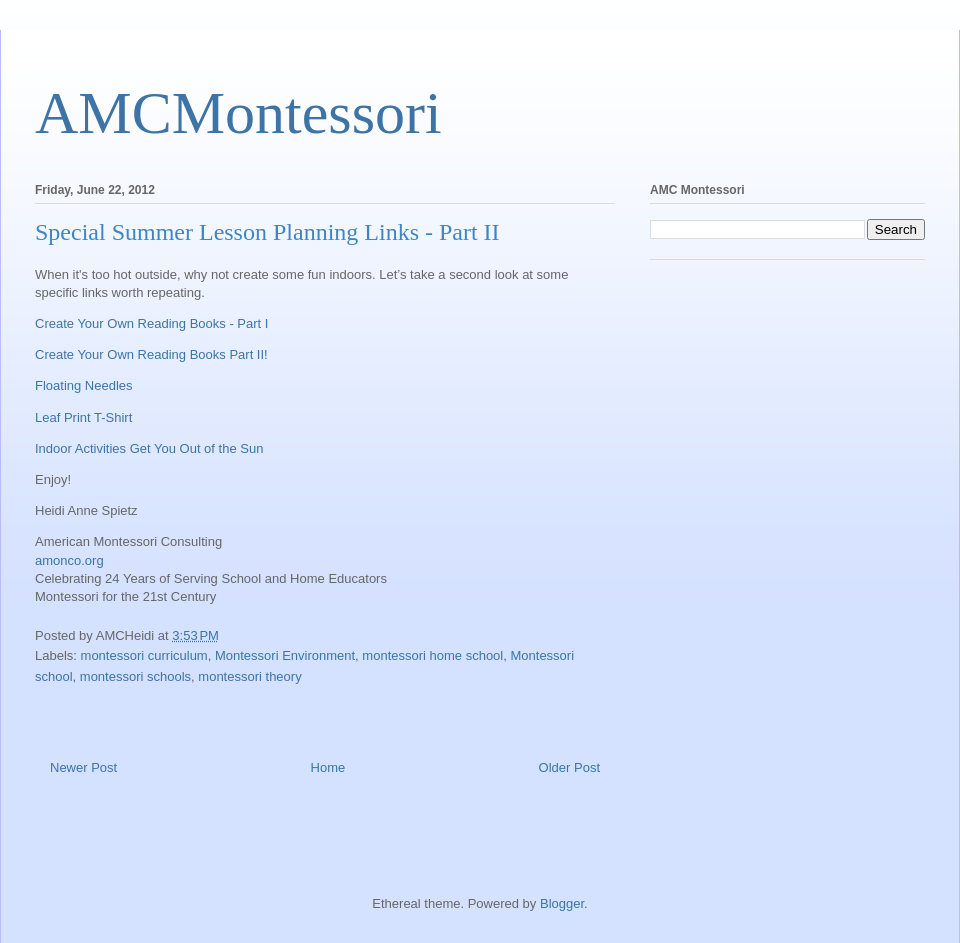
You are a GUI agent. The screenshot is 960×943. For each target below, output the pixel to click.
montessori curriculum (144, 655)
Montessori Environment (285, 655)
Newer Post (83, 767)
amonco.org (69, 560)
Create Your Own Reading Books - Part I (151, 323)
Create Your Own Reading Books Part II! (151, 354)
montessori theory (249, 676)
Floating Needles (84, 385)
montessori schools (135, 676)
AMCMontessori (238, 113)
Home (328, 767)
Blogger (562, 903)
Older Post (569, 767)
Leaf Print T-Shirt (83, 417)
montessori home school (432, 655)
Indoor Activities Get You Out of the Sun (149, 448)
